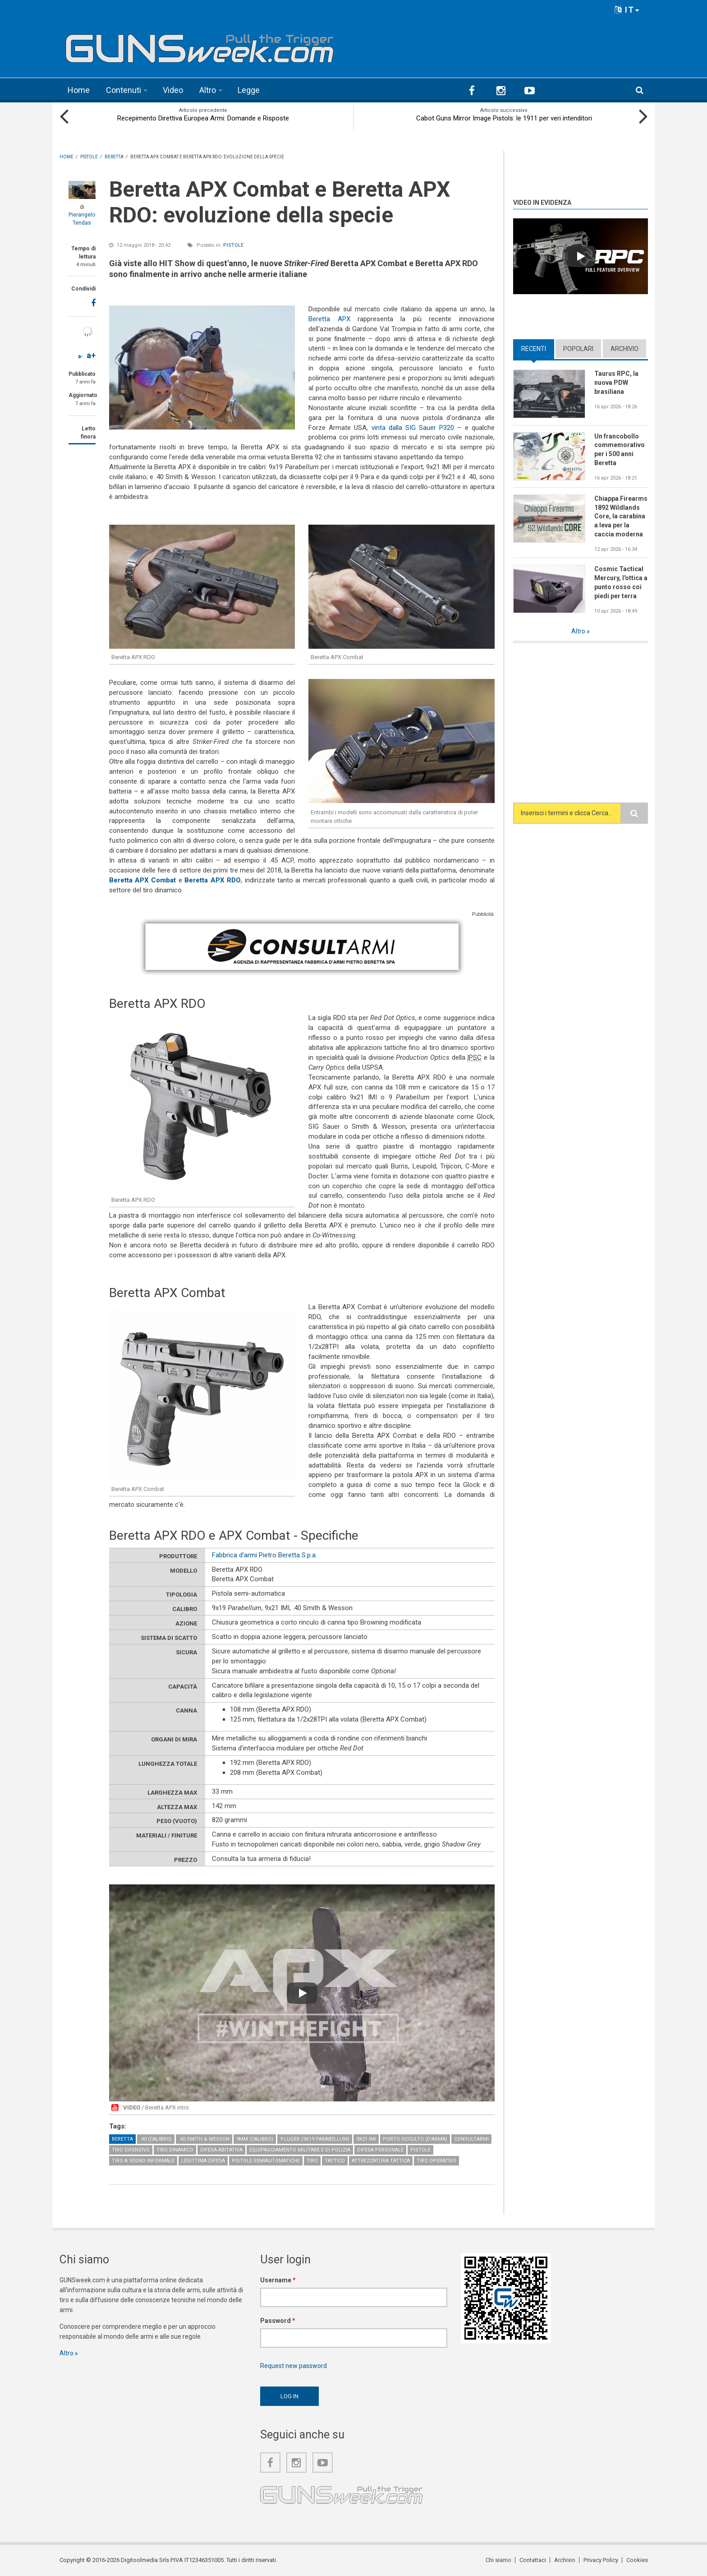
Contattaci (532, 2560)
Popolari (578, 348)
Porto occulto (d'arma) (415, 2139)
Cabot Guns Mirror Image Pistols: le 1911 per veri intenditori (504, 118)
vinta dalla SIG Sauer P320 (413, 428)
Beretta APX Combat (142, 880)
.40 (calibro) (156, 2139)
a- (80, 356)
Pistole (233, 245)
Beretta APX (329, 319)
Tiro (312, 2161)
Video (173, 90)
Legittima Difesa (203, 2161)
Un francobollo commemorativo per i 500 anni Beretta (619, 450)
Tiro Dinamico (174, 2150)
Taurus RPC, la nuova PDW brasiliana (616, 382)
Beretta (122, 2139)
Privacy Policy (600, 2560)
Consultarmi (471, 2139)
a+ (91, 355)
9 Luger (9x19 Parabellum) (314, 2139)
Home (79, 90)
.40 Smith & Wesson (204, 2139)
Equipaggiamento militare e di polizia (299, 2150)
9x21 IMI (366, 2139)
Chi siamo (498, 2560)
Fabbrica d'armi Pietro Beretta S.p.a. (264, 1555)
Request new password (293, 2365)
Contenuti (123, 90)
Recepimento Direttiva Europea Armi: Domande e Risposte (203, 118)
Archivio (624, 348)
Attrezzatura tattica (381, 2161)
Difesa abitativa (221, 2150)
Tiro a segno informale (143, 2161)
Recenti (533, 348)
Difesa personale (380, 2150)
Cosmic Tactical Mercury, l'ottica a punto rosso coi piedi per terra (620, 582)
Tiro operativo (436, 2161)
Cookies (637, 2560)
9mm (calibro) (254, 2139)
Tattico (335, 2161)
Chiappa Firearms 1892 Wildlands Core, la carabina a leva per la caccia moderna (620, 516)
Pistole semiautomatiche (266, 2161)
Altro (207, 90)
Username (278, 2280)
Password (277, 2320)
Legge (249, 90)
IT (627, 9)
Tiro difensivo (131, 2150)
